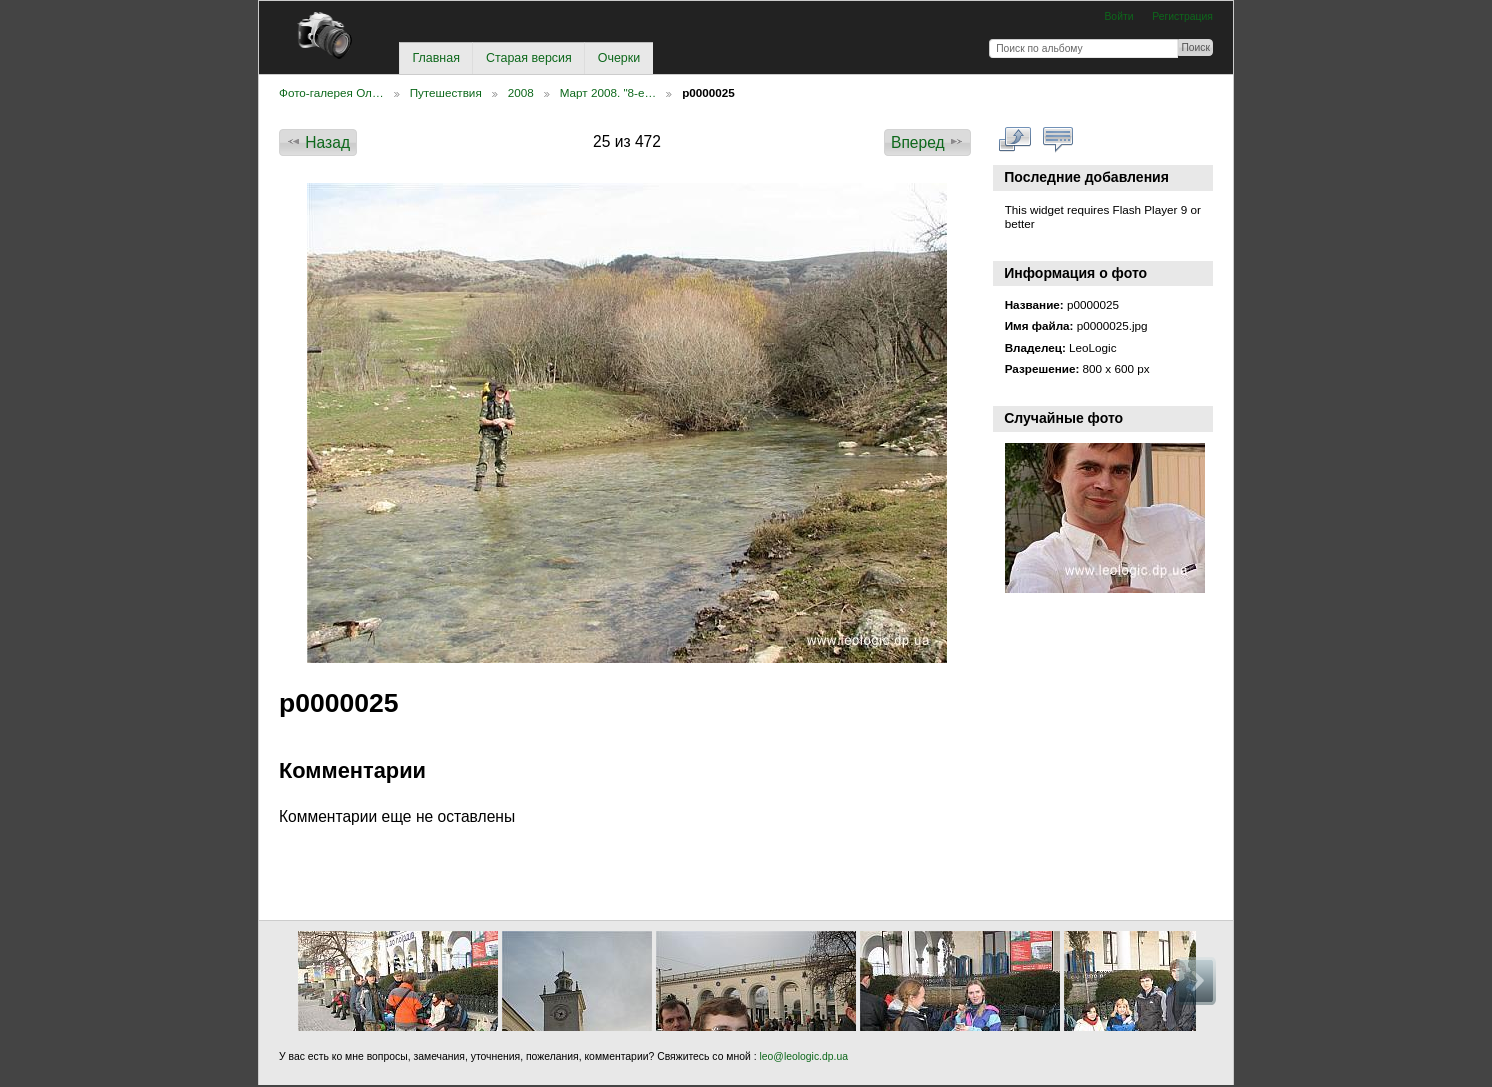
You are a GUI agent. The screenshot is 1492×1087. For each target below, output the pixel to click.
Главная (435, 58)
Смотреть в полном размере (1015, 140)
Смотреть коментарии (1058, 140)
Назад (318, 142)
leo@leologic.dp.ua (802, 1056)
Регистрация (1182, 16)
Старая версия (529, 58)
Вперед (927, 142)
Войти (1118, 16)
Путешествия (446, 92)
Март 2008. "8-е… (608, 92)
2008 (521, 92)
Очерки (619, 58)
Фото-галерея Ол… (331, 92)
